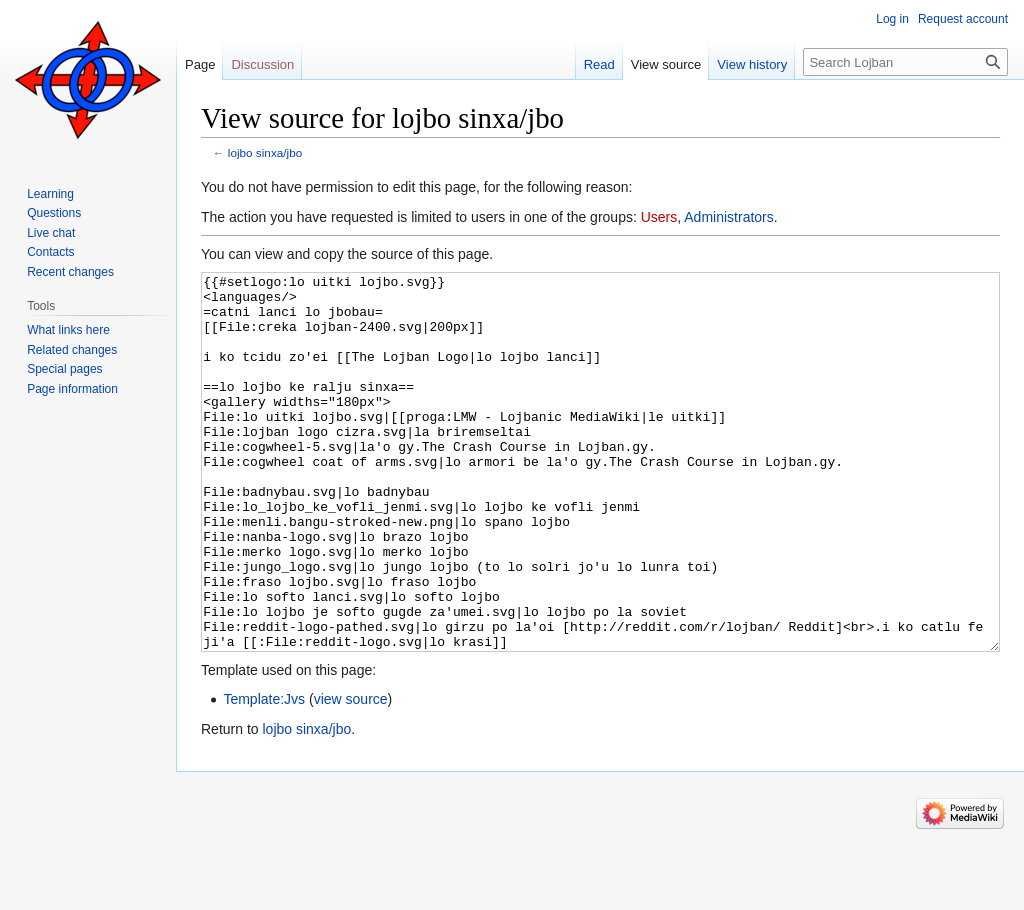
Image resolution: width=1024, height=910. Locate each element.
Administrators (728, 217)
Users (659, 217)
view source (351, 774)
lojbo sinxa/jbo (265, 152)
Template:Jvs (264, 774)
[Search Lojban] (905, 62)
